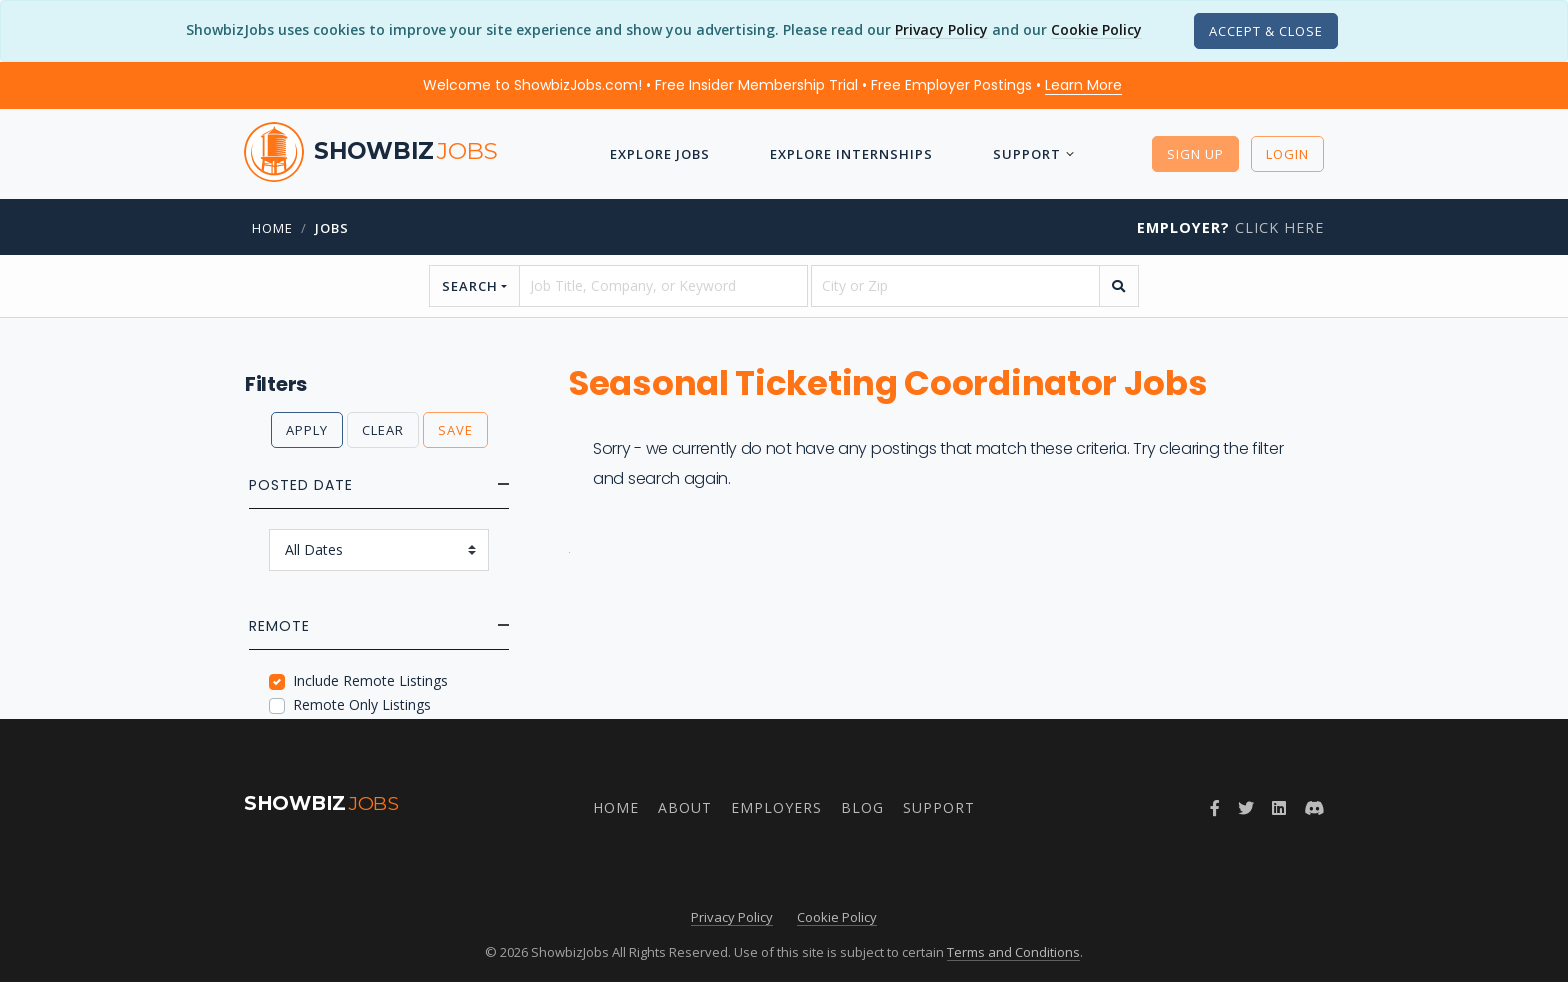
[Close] (1266, 31)
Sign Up (1195, 154)
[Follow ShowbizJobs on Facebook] (1215, 808)
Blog (862, 807)
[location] (955, 286)
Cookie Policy (1096, 29)
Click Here (1230, 227)
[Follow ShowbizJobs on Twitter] (1246, 808)
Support (1027, 154)
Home (272, 228)
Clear (383, 430)
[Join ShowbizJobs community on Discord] (1314, 808)
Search (470, 286)
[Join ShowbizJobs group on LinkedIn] (1279, 808)
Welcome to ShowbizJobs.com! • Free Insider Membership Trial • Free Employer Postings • (772, 85)
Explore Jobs (660, 154)
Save (455, 430)
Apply (307, 430)
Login (1287, 154)
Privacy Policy (941, 29)
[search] (1119, 286)
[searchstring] (663, 286)
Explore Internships (851, 154)
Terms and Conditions (1013, 952)
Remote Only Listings (362, 704)
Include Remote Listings (370, 680)
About (685, 807)
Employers (776, 807)
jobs (332, 228)
